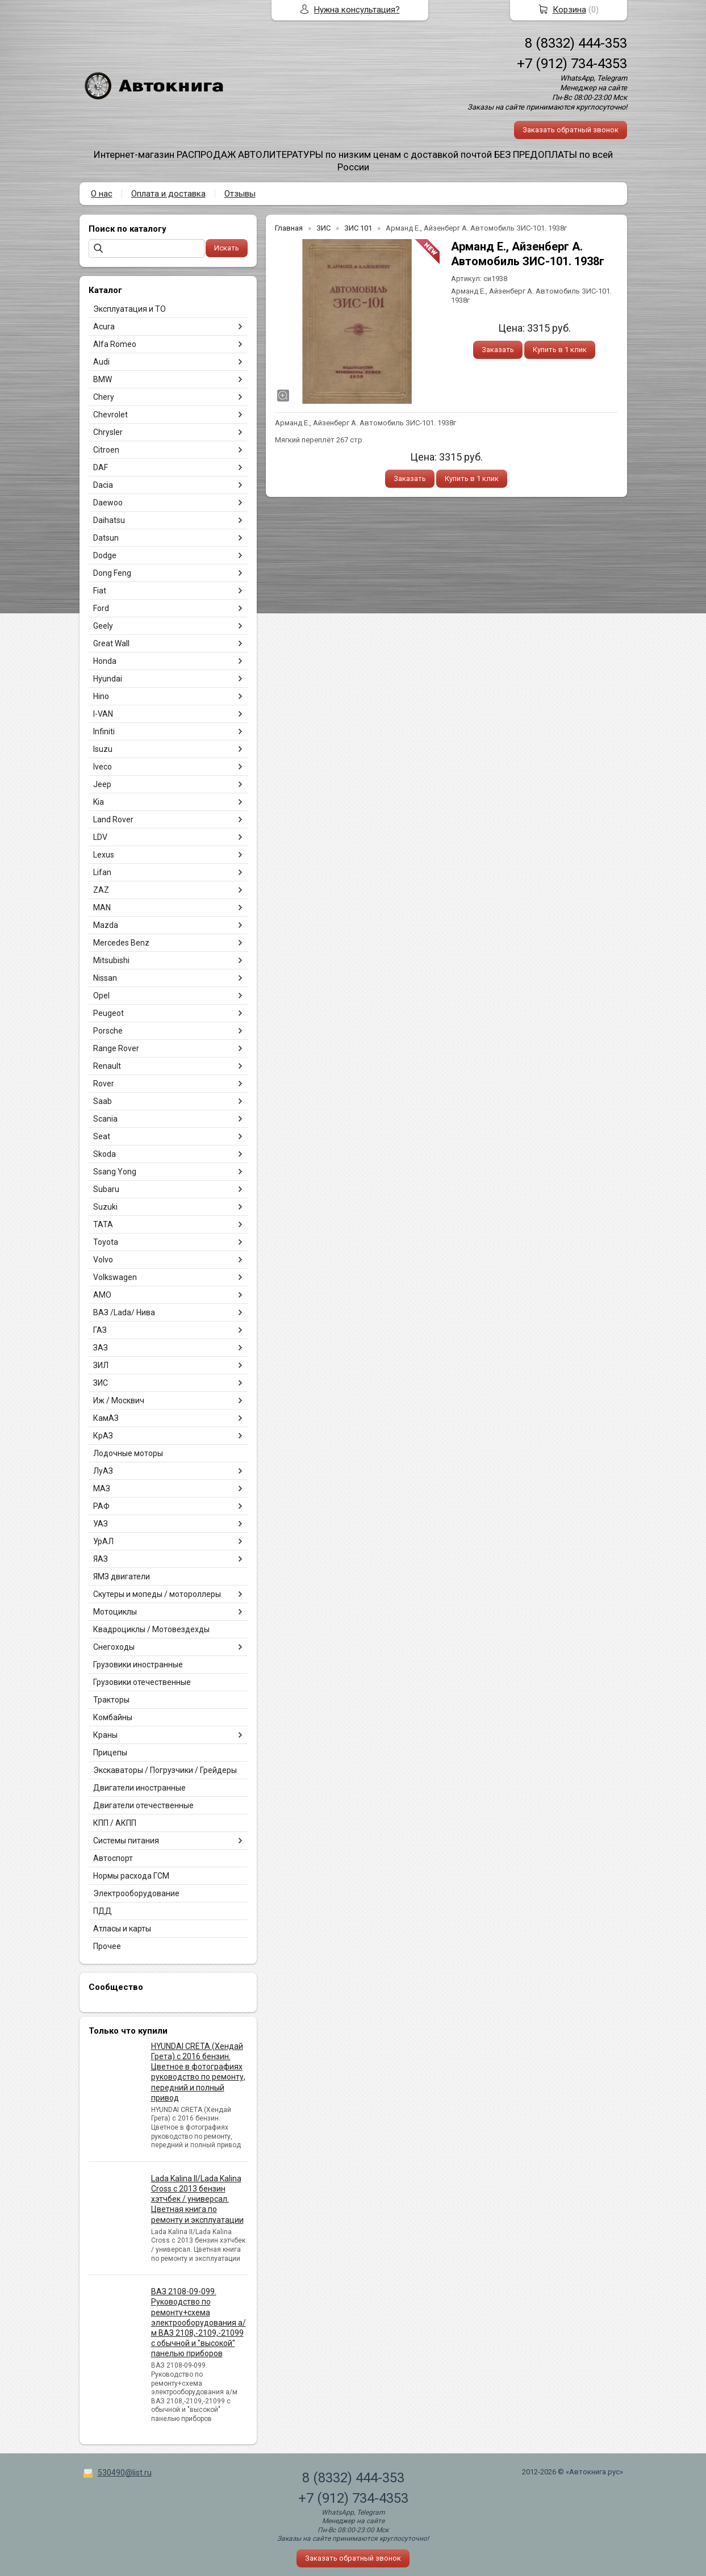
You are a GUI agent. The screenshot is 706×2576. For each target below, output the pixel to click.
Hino (101, 696)
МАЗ (101, 1488)
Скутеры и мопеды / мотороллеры (157, 1594)
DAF (100, 467)
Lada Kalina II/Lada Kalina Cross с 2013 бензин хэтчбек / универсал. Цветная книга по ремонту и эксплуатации (197, 2199)
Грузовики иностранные (138, 1664)
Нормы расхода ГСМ (131, 1875)
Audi (101, 361)
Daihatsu (109, 520)
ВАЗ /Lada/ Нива (124, 1312)
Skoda (104, 1154)
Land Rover (113, 819)
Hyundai (107, 678)
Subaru (106, 1189)
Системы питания (126, 1840)
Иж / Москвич (118, 1400)
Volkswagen (115, 1277)
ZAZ (101, 889)
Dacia (103, 485)
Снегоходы (114, 1646)
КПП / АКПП (114, 1823)
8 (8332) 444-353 (576, 43)
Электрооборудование (136, 1893)
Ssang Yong (114, 1171)
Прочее (107, 1946)
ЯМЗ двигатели (121, 1576)
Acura (104, 326)
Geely (103, 625)
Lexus (103, 854)
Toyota (105, 1242)
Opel (101, 995)
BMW (102, 379)
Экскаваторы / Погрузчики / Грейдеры (165, 1770)
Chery (103, 397)
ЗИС (100, 1382)
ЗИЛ (100, 1365)
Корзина (569, 10)
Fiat (99, 590)
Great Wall (111, 643)
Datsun (106, 537)
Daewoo (108, 502)
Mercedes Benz (121, 942)
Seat (101, 1136)
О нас (101, 194)
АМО (102, 1294)
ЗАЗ (100, 1347)
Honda (104, 661)
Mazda (105, 925)
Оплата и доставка (168, 194)
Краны (105, 1734)
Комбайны (112, 1717)
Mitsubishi (111, 960)
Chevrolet (110, 414)
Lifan (102, 872)
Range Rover (116, 1048)
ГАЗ (100, 1330)
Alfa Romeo (114, 344)
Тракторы (111, 1699)
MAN (102, 907)
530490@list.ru (125, 2472)
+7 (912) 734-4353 (572, 64)
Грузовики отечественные (142, 1682)
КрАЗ (103, 1435)
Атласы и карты (122, 1928)
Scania (105, 1118)
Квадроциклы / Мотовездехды (151, 1629)
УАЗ (100, 1523)
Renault (107, 1065)
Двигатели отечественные (143, 1805)
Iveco (102, 766)
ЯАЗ (100, 1558)
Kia (98, 801)
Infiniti (104, 731)
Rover (103, 1083)
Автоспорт (113, 1858)
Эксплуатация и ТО (129, 308)
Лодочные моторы (128, 1453)
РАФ (101, 1506)
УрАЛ (103, 1541)
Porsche (108, 1030)
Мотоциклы (115, 1611)
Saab (102, 1101)
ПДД (102, 1911)
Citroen (106, 449)
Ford (101, 608)
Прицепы (110, 1752)
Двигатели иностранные (139, 1787)
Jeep (102, 784)
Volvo (103, 1259)
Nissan (105, 977)
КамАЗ (106, 1418)
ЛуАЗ (103, 1470)
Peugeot (108, 1013)
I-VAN (103, 713)
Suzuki (105, 1206)
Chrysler (108, 432)
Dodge (104, 555)
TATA (103, 1224)
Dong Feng (112, 573)
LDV (100, 837)
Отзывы (240, 194)
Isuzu (102, 749)
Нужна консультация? (357, 10)
